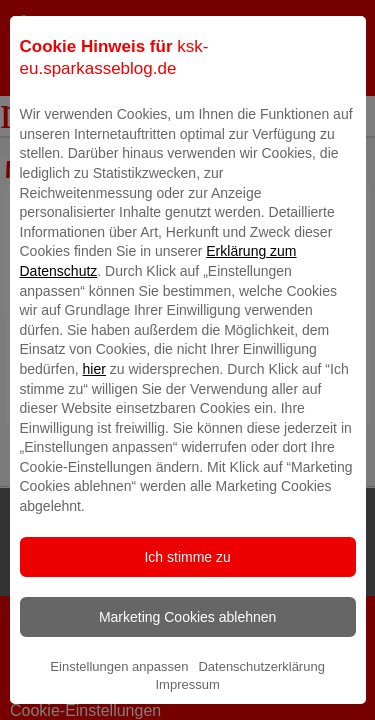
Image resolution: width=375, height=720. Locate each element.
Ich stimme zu (187, 591)
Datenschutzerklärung (261, 700)
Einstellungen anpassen (119, 700)
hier (94, 403)
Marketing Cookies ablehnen (187, 651)
